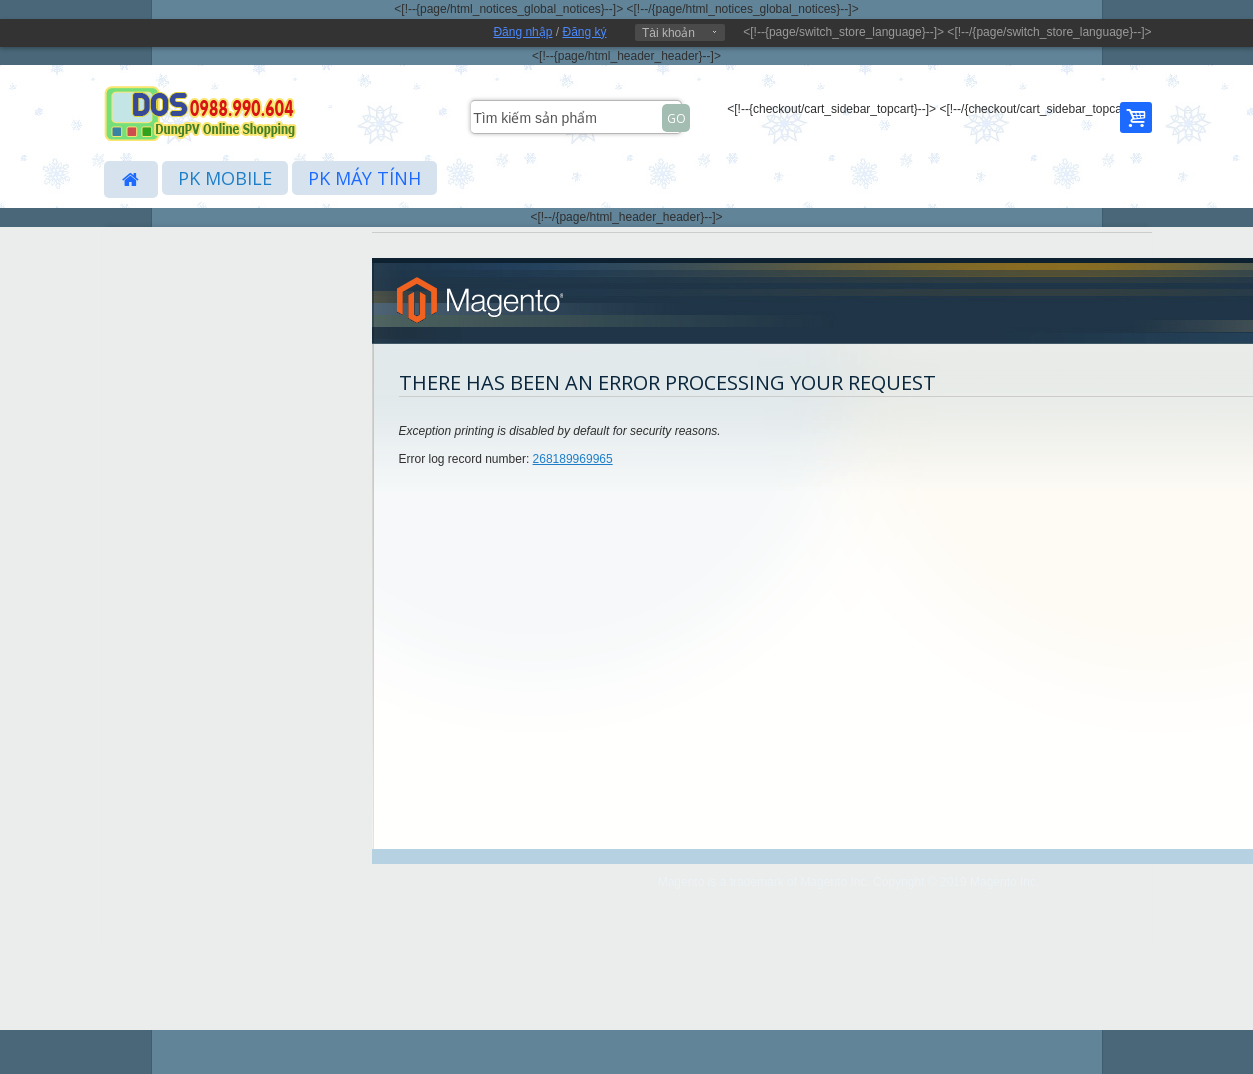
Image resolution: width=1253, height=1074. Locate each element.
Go (676, 118)
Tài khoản (668, 33)
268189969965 (573, 459)
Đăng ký (584, 32)
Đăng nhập (522, 32)
